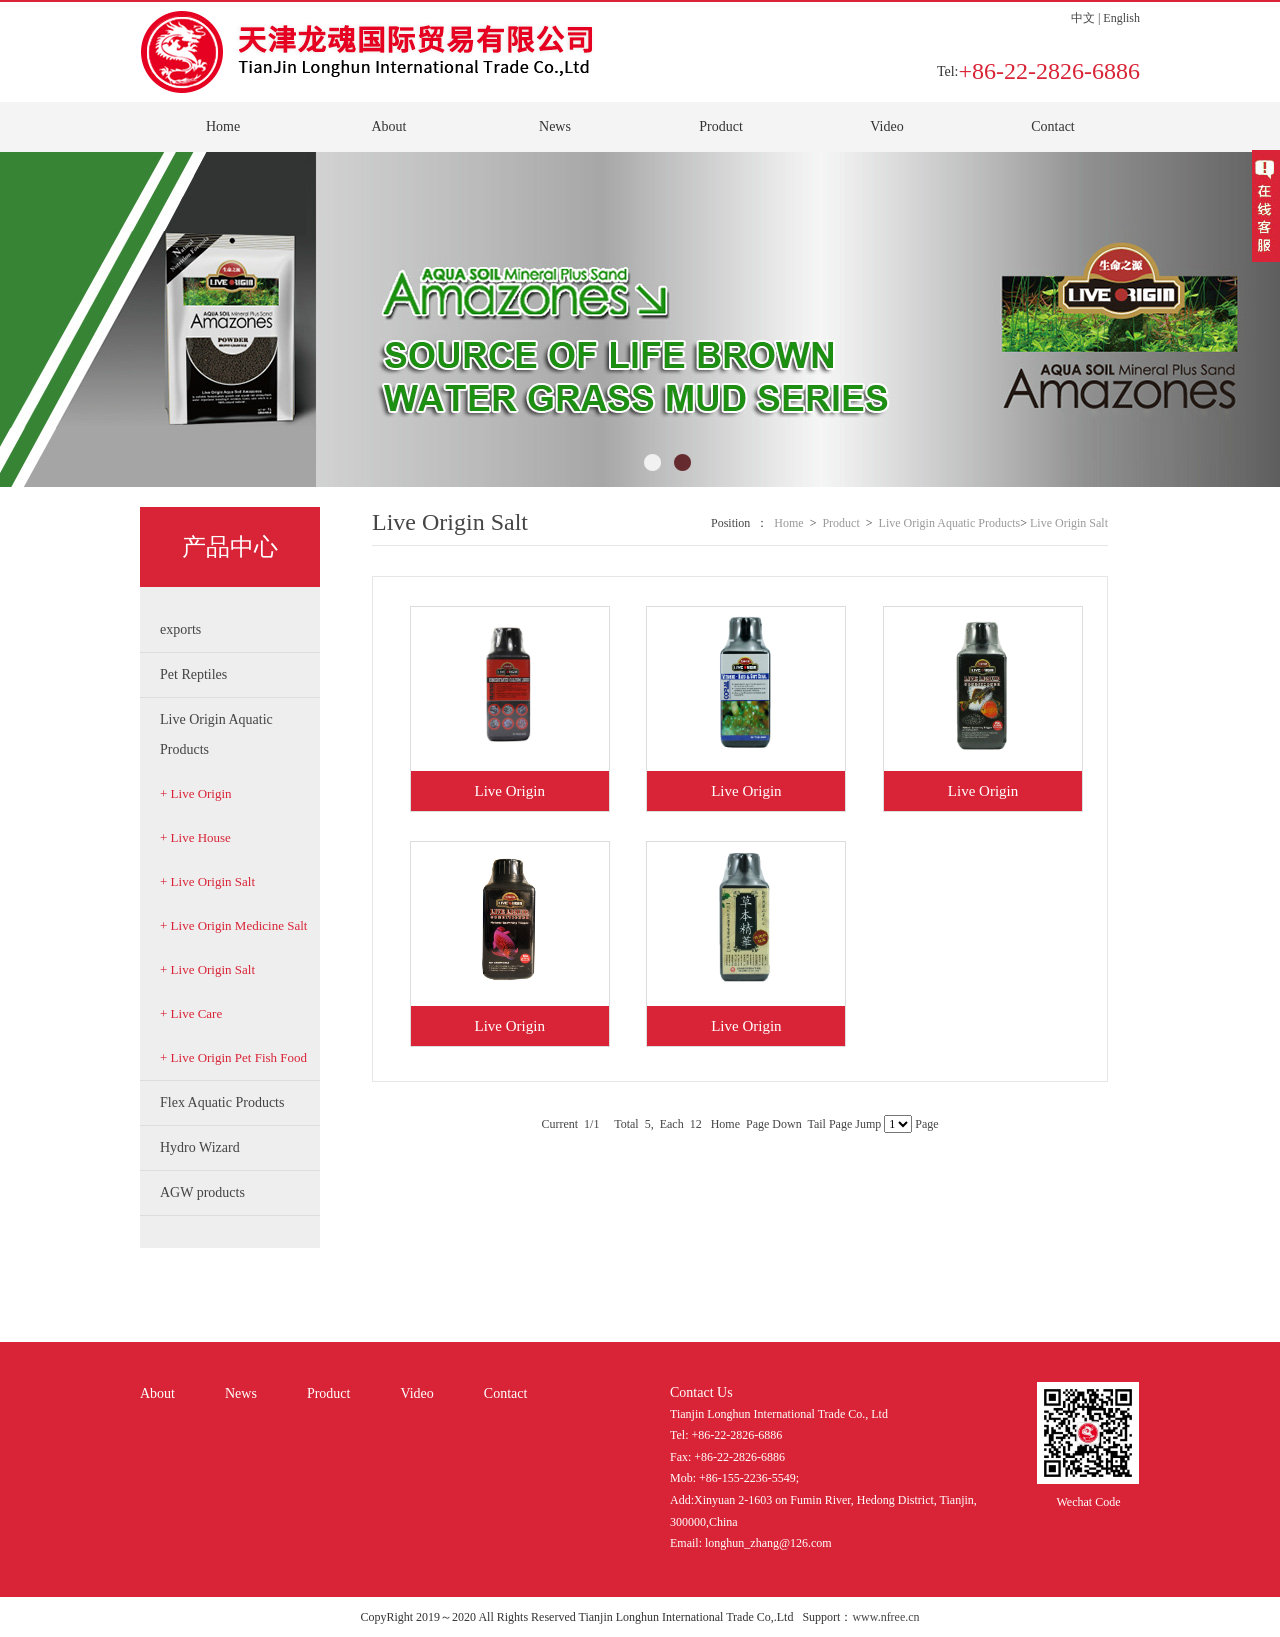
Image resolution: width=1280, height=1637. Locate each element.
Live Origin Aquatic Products (950, 523)
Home (223, 126)
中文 (1083, 18)
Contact (1053, 126)
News (555, 126)
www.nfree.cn (885, 1617)
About (389, 126)
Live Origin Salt (1069, 523)
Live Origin (509, 791)
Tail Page (829, 1124)
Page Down (774, 1124)
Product (721, 126)
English (1121, 18)
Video (886, 126)
